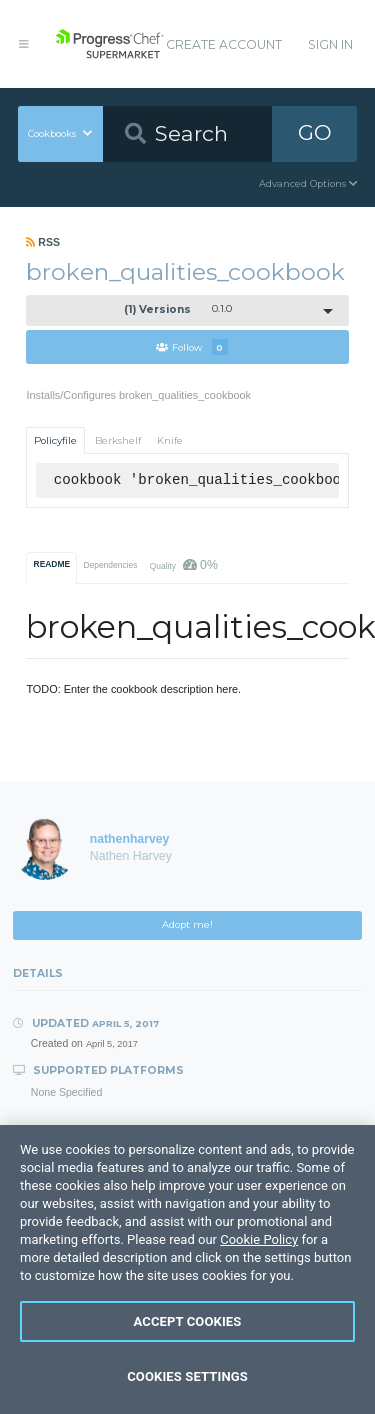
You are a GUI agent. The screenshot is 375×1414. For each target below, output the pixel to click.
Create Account (224, 44)
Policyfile (55, 440)
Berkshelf (118, 440)
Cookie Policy (259, 1335)
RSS (43, 242)
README (52, 564)
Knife (170, 440)
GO (315, 132)
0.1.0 (178, 309)
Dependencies (110, 565)
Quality (184, 565)
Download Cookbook (187, 1206)
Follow (192, 347)
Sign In (330, 44)
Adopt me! (187, 924)
